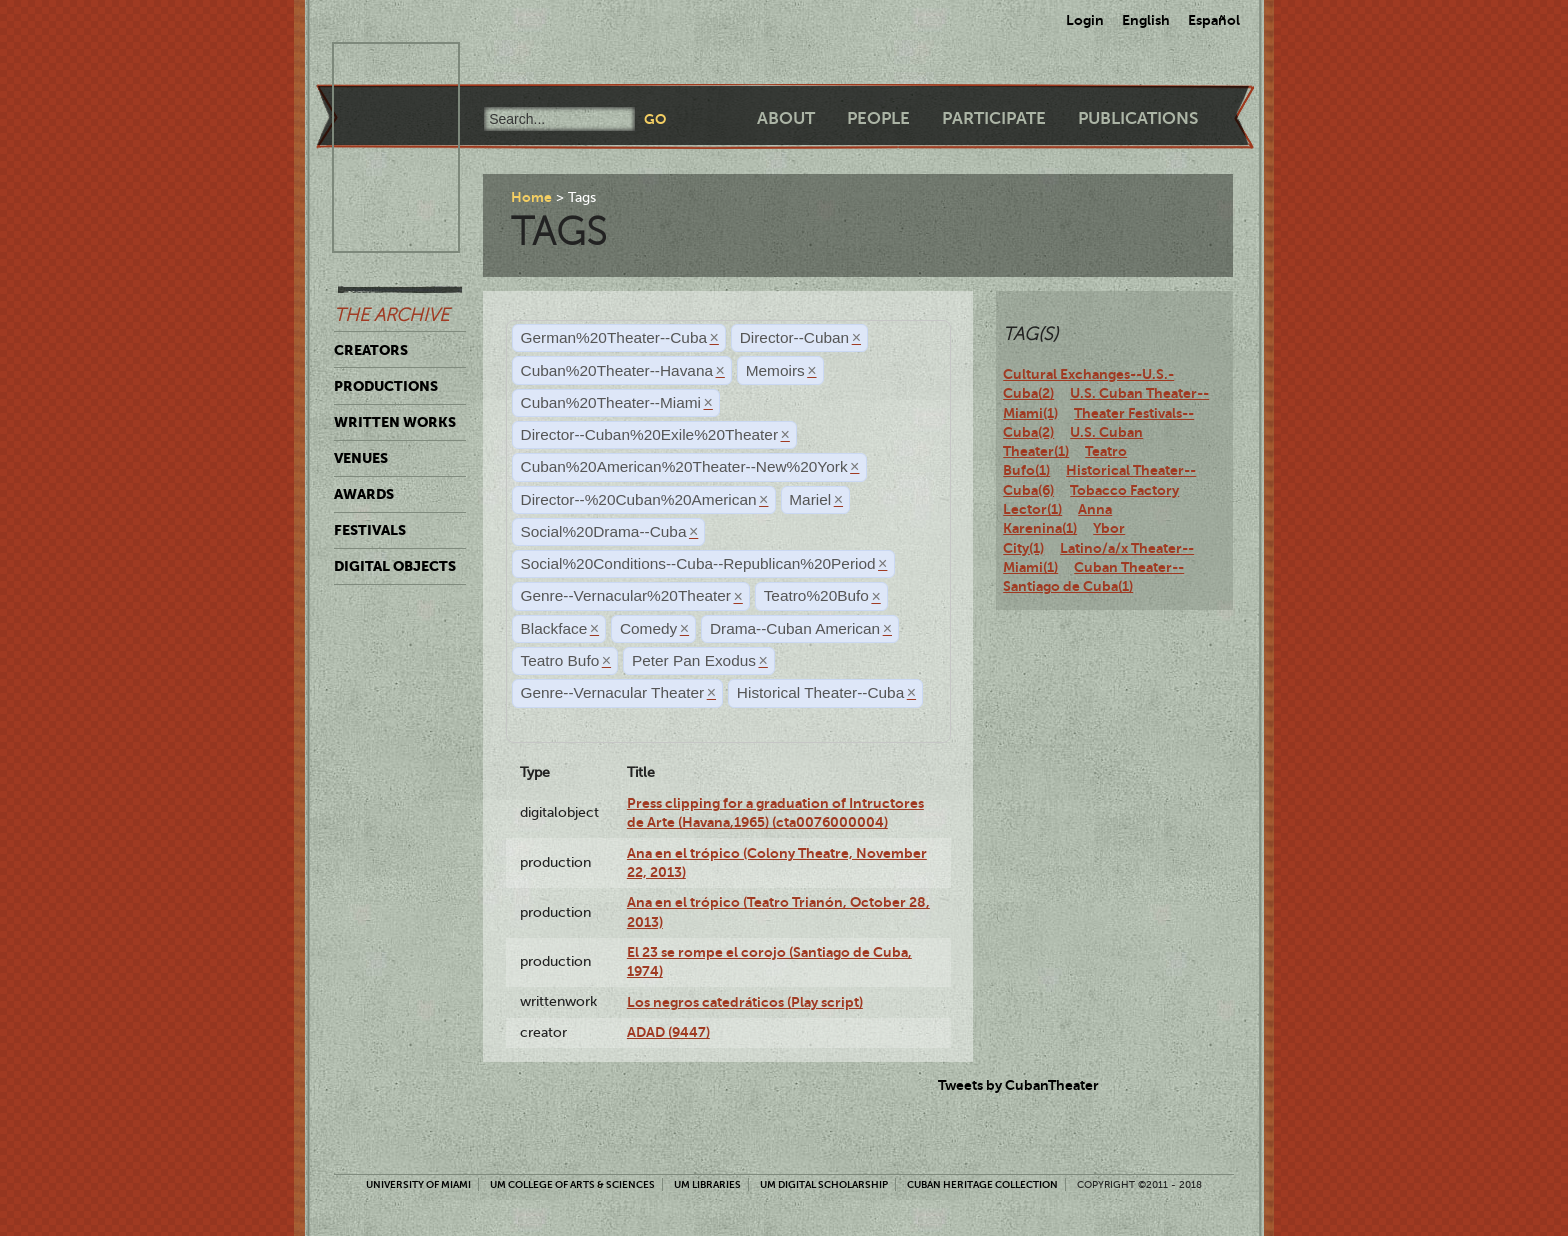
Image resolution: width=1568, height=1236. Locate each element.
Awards (364, 494)
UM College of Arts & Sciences (572, 1184)
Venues (361, 458)
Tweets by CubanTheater (1018, 1085)
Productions (386, 386)
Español (1214, 20)
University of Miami (418, 1184)
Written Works (395, 422)
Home (531, 197)
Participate (994, 118)
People (878, 118)
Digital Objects (395, 566)
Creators (371, 350)
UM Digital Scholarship (824, 1184)
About (786, 118)
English (1146, 20)
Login (1085, 20)
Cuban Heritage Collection (982, 1184)
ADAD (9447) (668, 1032)
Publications (1138, 118)
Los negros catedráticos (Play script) (745, 1002)
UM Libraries (707, 1184)
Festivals (370, 530)
